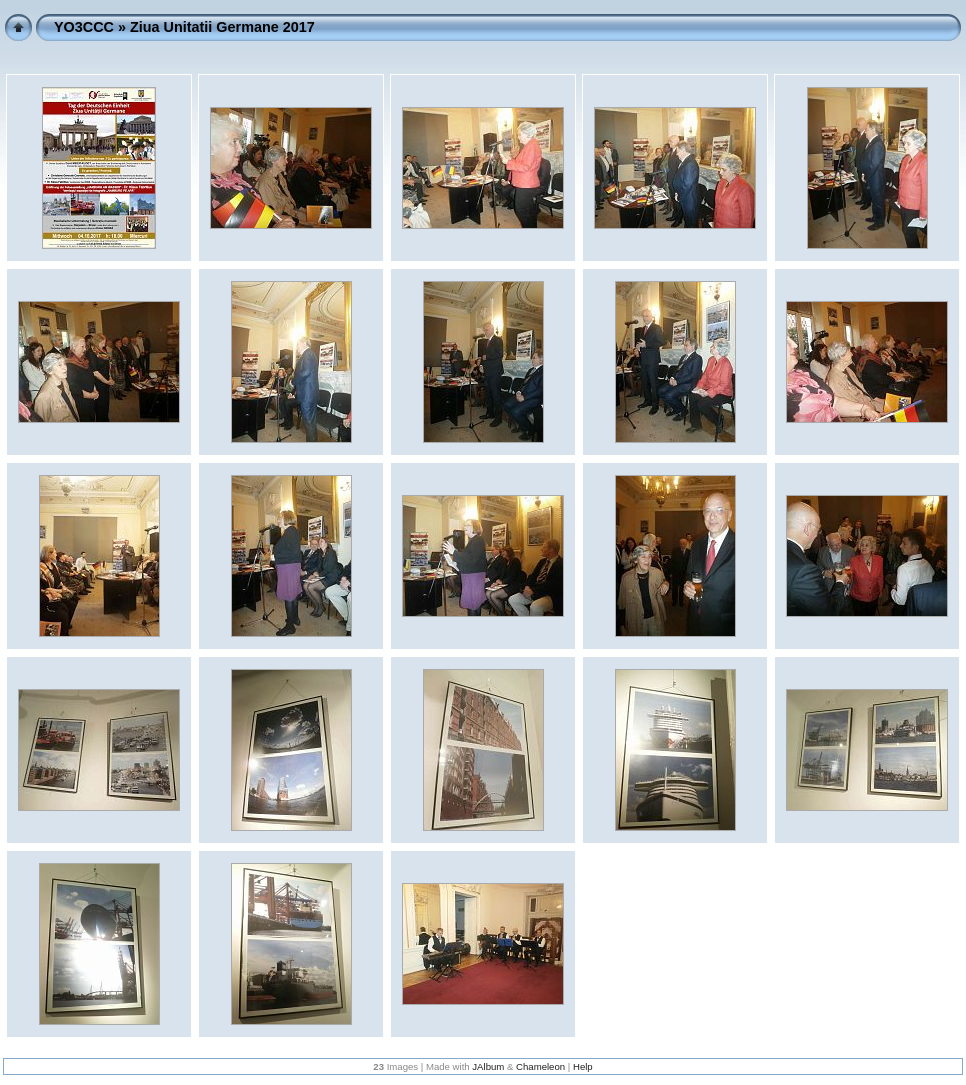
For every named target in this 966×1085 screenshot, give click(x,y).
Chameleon (540, 1066)
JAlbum (488, 1066)
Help (583, 1066)
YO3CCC (84, 27)
